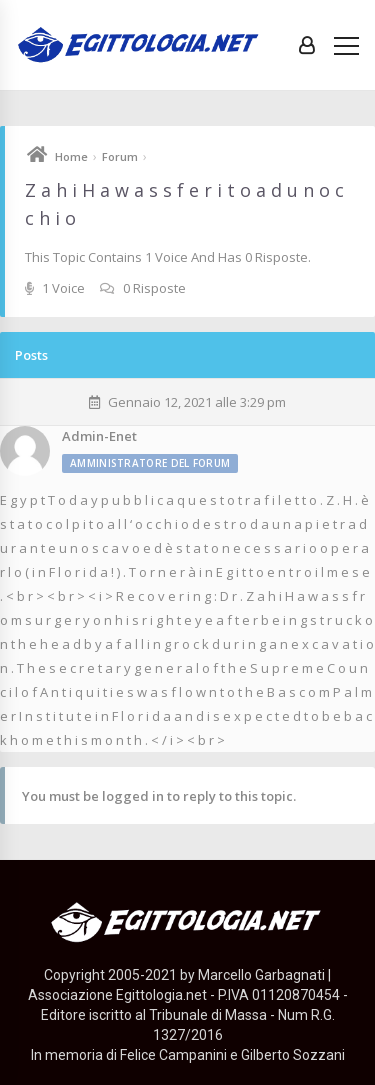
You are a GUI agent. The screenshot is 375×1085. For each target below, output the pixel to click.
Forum (120, 156)
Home (71, 156)
